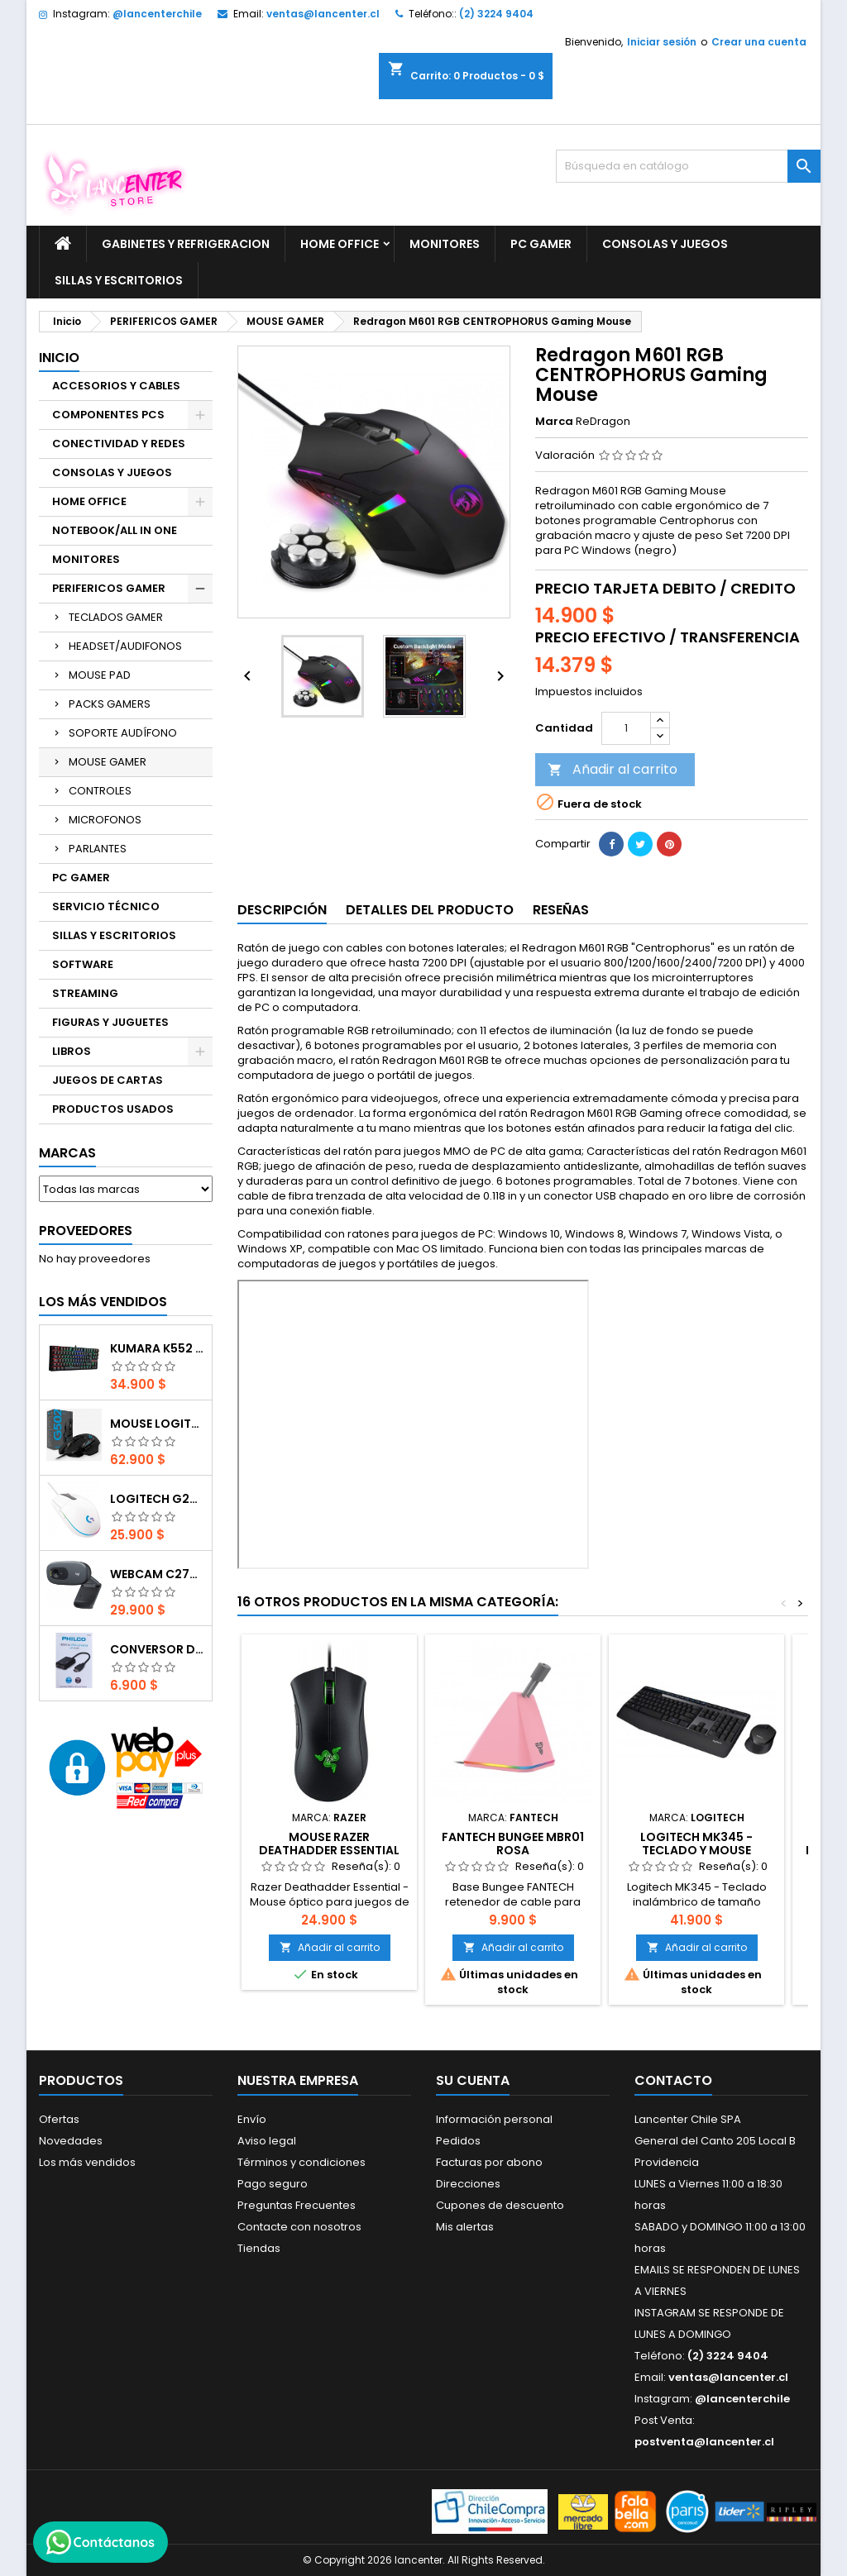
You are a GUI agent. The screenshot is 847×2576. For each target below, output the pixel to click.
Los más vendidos (103, 1301)
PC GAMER (541, 244)
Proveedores (85, 1230)
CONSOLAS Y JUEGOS (665, 244)
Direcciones (468, 2184)
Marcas (67, 1152)
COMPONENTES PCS (108, 414)
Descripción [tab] (282, 909)
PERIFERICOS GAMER (108, 588)
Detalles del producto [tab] (430, 909)
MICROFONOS (105, 820)
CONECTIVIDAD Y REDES (118, 443)
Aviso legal (266, 2141)
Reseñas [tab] (561, 909)
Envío (251, 2119)
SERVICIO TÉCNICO (106, 906)
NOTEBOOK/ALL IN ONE (114, 530)
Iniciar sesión (661, 42)
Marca (554, 421)
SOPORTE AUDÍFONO (123, 733)
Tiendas (258, 2248)
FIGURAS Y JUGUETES (110, 1022)
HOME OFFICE (339, 244)
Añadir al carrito (612, 769)
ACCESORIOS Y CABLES (116, 386)
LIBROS (71, 1051)
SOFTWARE (82, 964)
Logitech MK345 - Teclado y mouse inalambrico (696, 1850)
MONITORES (444, 244)
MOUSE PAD (100, 675)
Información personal (494, 2119)
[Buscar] (688, 166)
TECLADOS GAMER (116, 617)
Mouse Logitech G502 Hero (157, 1423)
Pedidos (458, 2141)
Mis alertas (465, 2227)
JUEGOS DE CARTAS (107, 1080)
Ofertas (59, 2119)
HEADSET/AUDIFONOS (125, 646)
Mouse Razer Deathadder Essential (329, 1843)
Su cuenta (473, 2080)
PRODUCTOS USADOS (113, 1109)
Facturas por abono (489, 2162)
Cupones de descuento (500, 2205)
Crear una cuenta (758, 42)
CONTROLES (100, 791)
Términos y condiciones (301, 2162)
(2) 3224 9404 (496, 14)
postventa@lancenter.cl (704, 2442)
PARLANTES (98, 848)
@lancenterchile (157, 14)
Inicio (59, 357)
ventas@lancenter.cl (323, 14)
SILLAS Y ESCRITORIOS (119, 280)
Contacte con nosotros (299, 2227)
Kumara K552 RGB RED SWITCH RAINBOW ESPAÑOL (157, 1348)
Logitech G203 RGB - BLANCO (157, 1498)
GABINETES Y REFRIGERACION (186, 244)
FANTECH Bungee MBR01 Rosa (513, 1843)
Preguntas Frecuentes (296, 2205)
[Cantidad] (626, 728)
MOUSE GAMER (107, 762)
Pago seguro (272, 2184)
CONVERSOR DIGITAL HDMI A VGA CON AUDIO (157, 1649)
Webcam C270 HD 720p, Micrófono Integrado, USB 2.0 (157, 1574)
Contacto (673, 2080)
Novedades (71, 2141)
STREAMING (85, 993)
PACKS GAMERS (110, 704)
